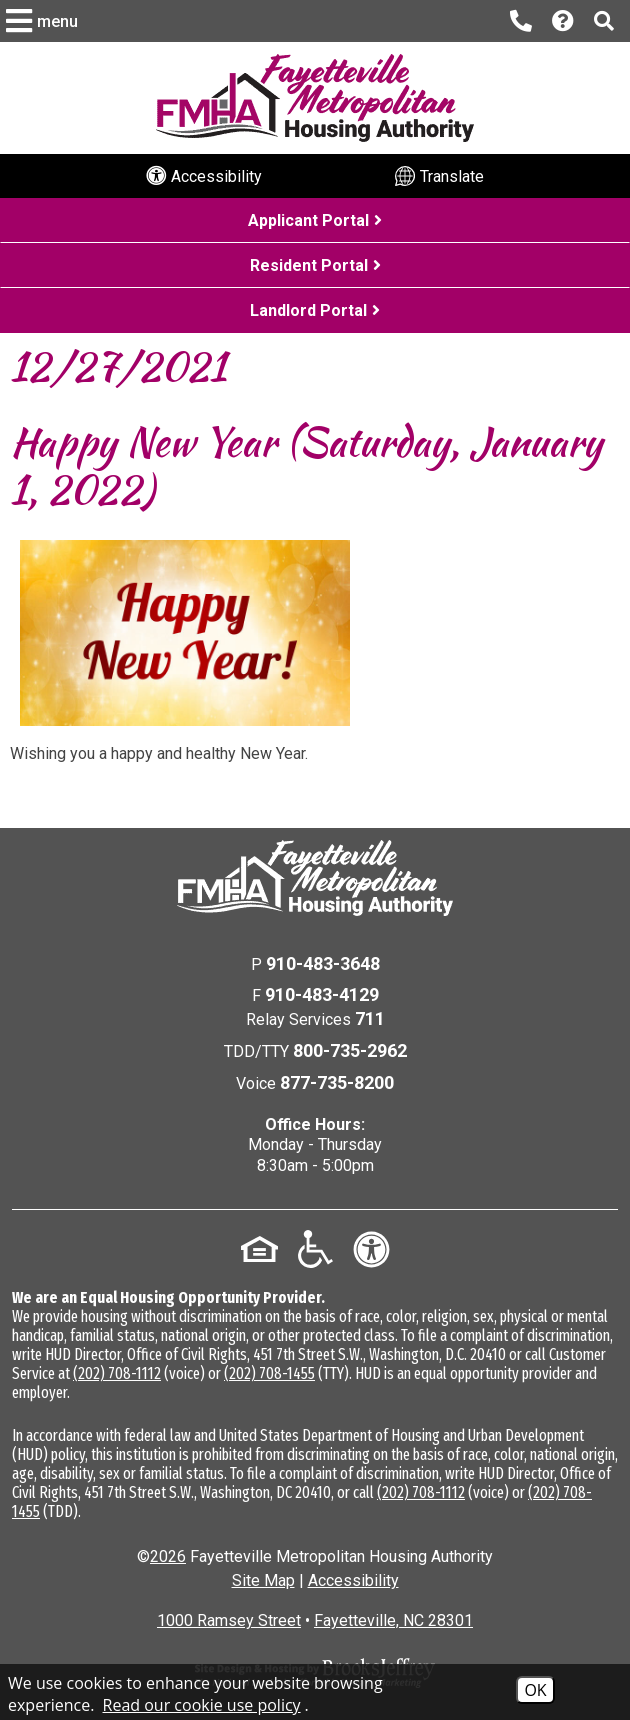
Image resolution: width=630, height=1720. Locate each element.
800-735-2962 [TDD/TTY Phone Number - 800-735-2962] (350, 1050)
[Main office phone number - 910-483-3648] (521, 21)
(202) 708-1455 (269, 1373)
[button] (44, 21)
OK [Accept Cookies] (535, 1690)
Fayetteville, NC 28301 (393, 1620)
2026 (168, 1556)
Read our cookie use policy (202, 1705)
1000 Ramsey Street (229, 1620)
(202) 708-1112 (117, 1373)
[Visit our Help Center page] (563, 21)
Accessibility (353, 1580)
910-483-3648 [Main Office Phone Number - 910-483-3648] (323, 963)
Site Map (263, 1580)
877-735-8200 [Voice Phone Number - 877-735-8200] (337, 1082)
